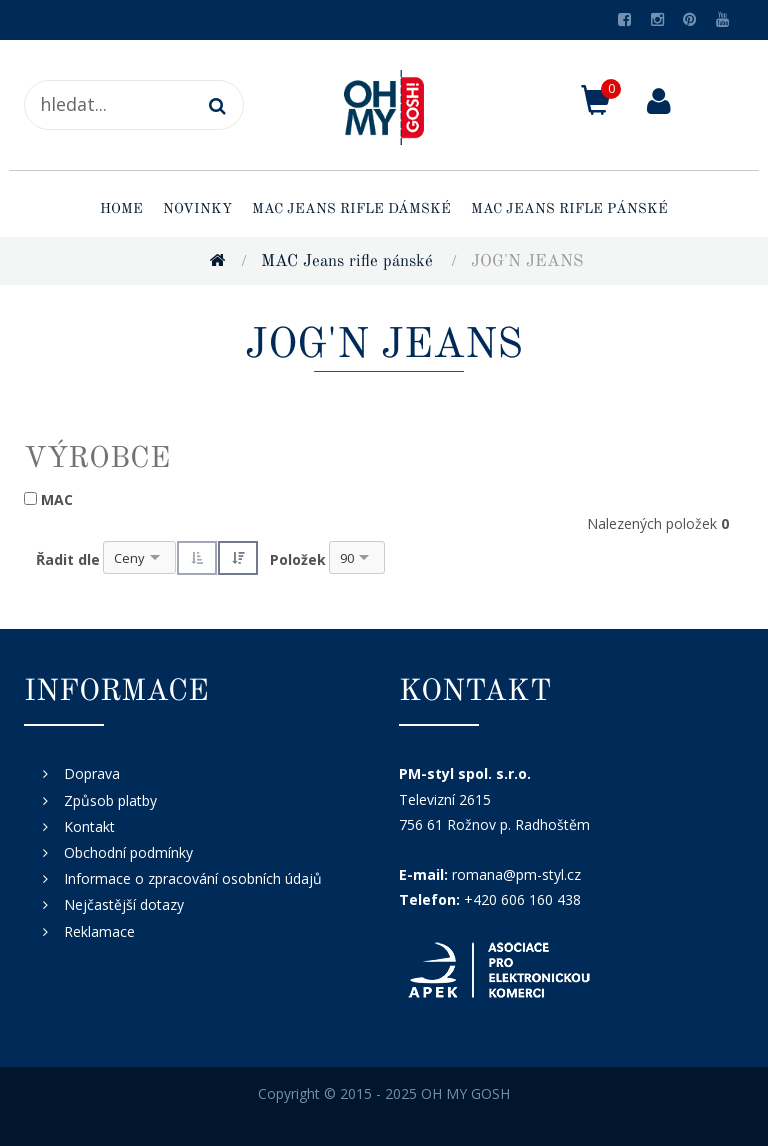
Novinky (197, 209)
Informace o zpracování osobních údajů (193, 878)
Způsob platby (110, 800)
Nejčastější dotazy (124, 904)
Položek (298, 559)
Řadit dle (68, 559)
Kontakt (89, 826)
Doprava (92, 773)
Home (121, 209)
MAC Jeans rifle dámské (351, 209)
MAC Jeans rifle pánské (569, 209)
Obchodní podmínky (128, 852)
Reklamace (99, 931)
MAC (57, 499)
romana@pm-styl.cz (516, 874)
